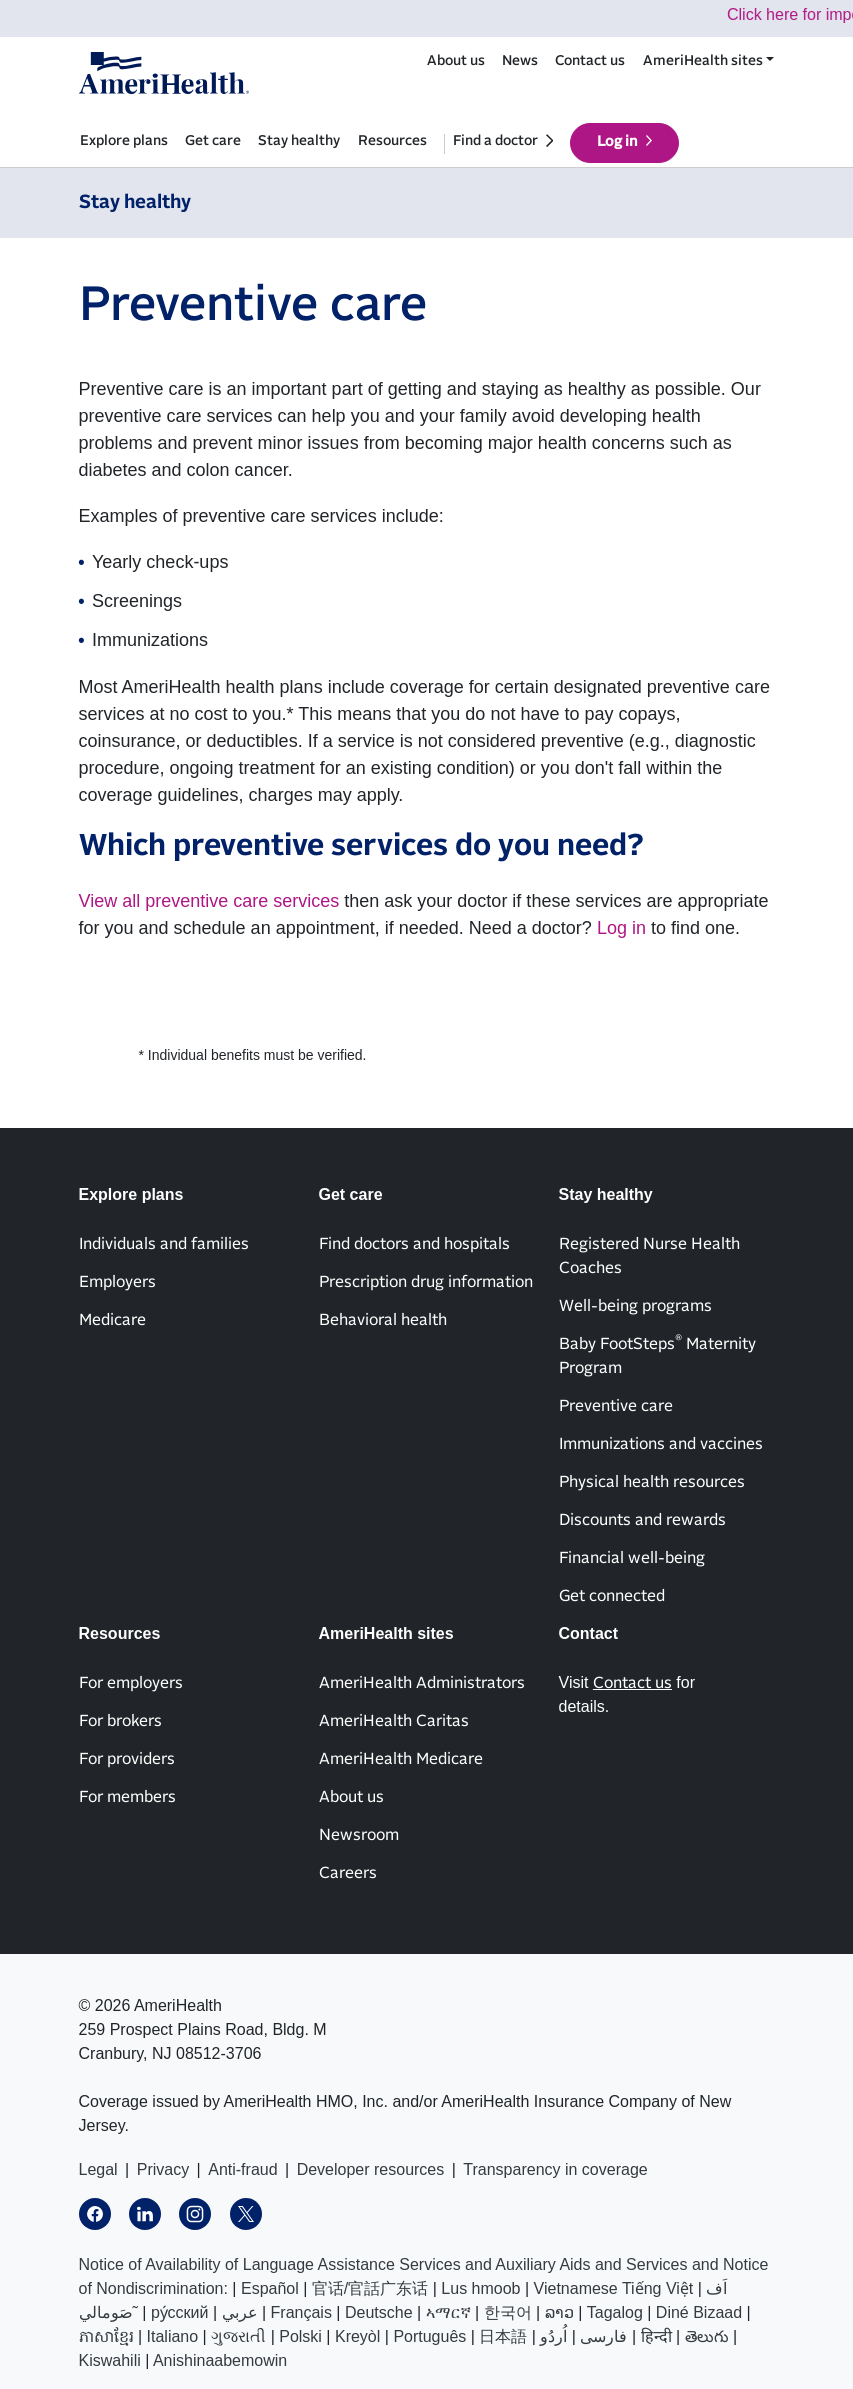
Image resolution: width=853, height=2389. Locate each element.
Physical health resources (652, 1482)
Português (429, 2336)
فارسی (603, 2336)
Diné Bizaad (699, 2312)
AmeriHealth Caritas (394, 1721)
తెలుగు (707, 2336)
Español (270, 2288)
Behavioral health (383, 1320)
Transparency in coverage (555, 2169)
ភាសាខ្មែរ (106, 2336)
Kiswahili (110, 2360)
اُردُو (553, 2336)
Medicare (112, 1320)
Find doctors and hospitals (414, 1244)
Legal (98, 2169)
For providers (127, 1759)
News (520, 61)
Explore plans (124, 141)
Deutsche (379, 2312)
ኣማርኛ (448, 2312)
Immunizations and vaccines (661, 1444)
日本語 (503, 2336)
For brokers (120, 1721)
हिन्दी (656, 2336)
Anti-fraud (242, 2169)
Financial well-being (632, 1558)
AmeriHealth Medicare (401, 1759)
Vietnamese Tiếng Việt (614, 2288)
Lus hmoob (480, 2288)
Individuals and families (164, 1244)
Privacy (163, 2169)
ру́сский (180, 2312)
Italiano (173, 2336)
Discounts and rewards (642, 1520)
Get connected (612, 1596)
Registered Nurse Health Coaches (649, 1256)
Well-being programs (635, 1306)
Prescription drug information (426, 1282)
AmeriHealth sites (703, 61)
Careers (348, 1873)
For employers (131, 1683)
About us (456, 61)
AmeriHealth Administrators (422, 1683)
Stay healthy (299, 141)
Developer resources (371, 2169)
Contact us (590, 61)
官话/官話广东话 (370, 2288)
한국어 (508, 2312)
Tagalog (615, 2312)
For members (127, 1797)
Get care (213, 141)
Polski (300, 2336)
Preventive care (616, 1406)
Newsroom (359, 1835)
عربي (240, 2312)
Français (301, 2312)
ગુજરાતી (238, 2336)
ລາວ (559, 2312)
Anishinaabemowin (220, 2360)
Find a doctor (495, 141)
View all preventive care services (209, 901)
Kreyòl (357, 2336)
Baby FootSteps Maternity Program (657, 1355)
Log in (617, 142)
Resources (392, 141)
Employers (117, 1282)
